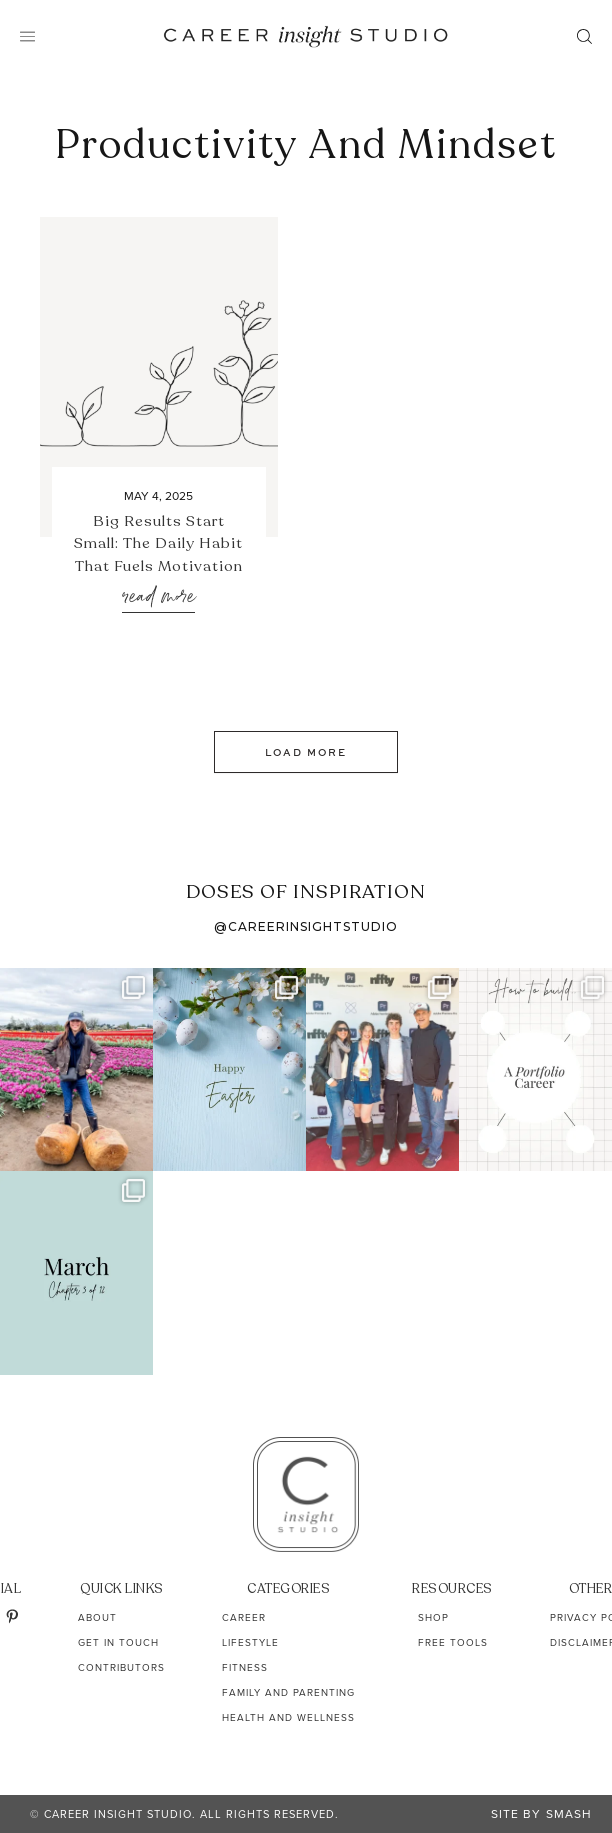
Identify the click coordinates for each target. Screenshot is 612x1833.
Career (244, 1617)
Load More (306, 752)
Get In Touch (118, 1642)
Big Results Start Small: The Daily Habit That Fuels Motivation (158, 543)
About (97, 1617)
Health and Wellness (288, 1717)
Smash (569, 1814)
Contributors (121, 1667)
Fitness (245, 1667)
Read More (158, 597)
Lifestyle (250, 1642)
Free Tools (453, 1642)
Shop (433, 1617)
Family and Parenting (288, 1692)
